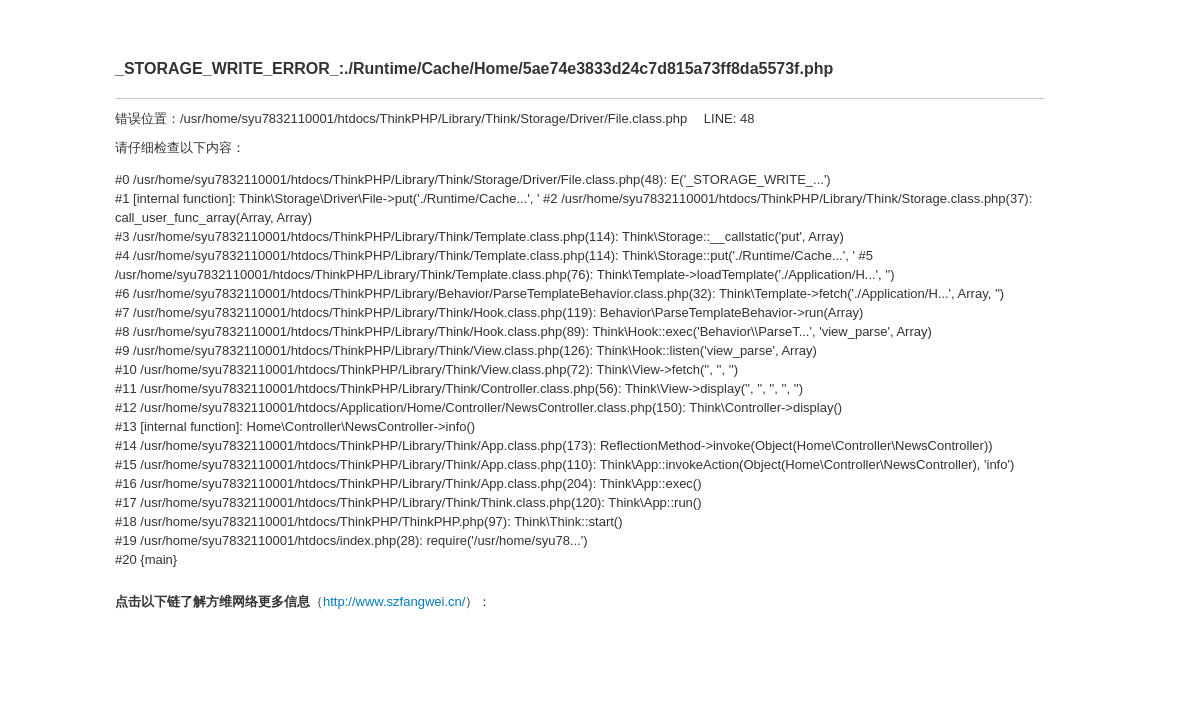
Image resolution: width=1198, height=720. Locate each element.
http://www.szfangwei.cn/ (394, 601)
